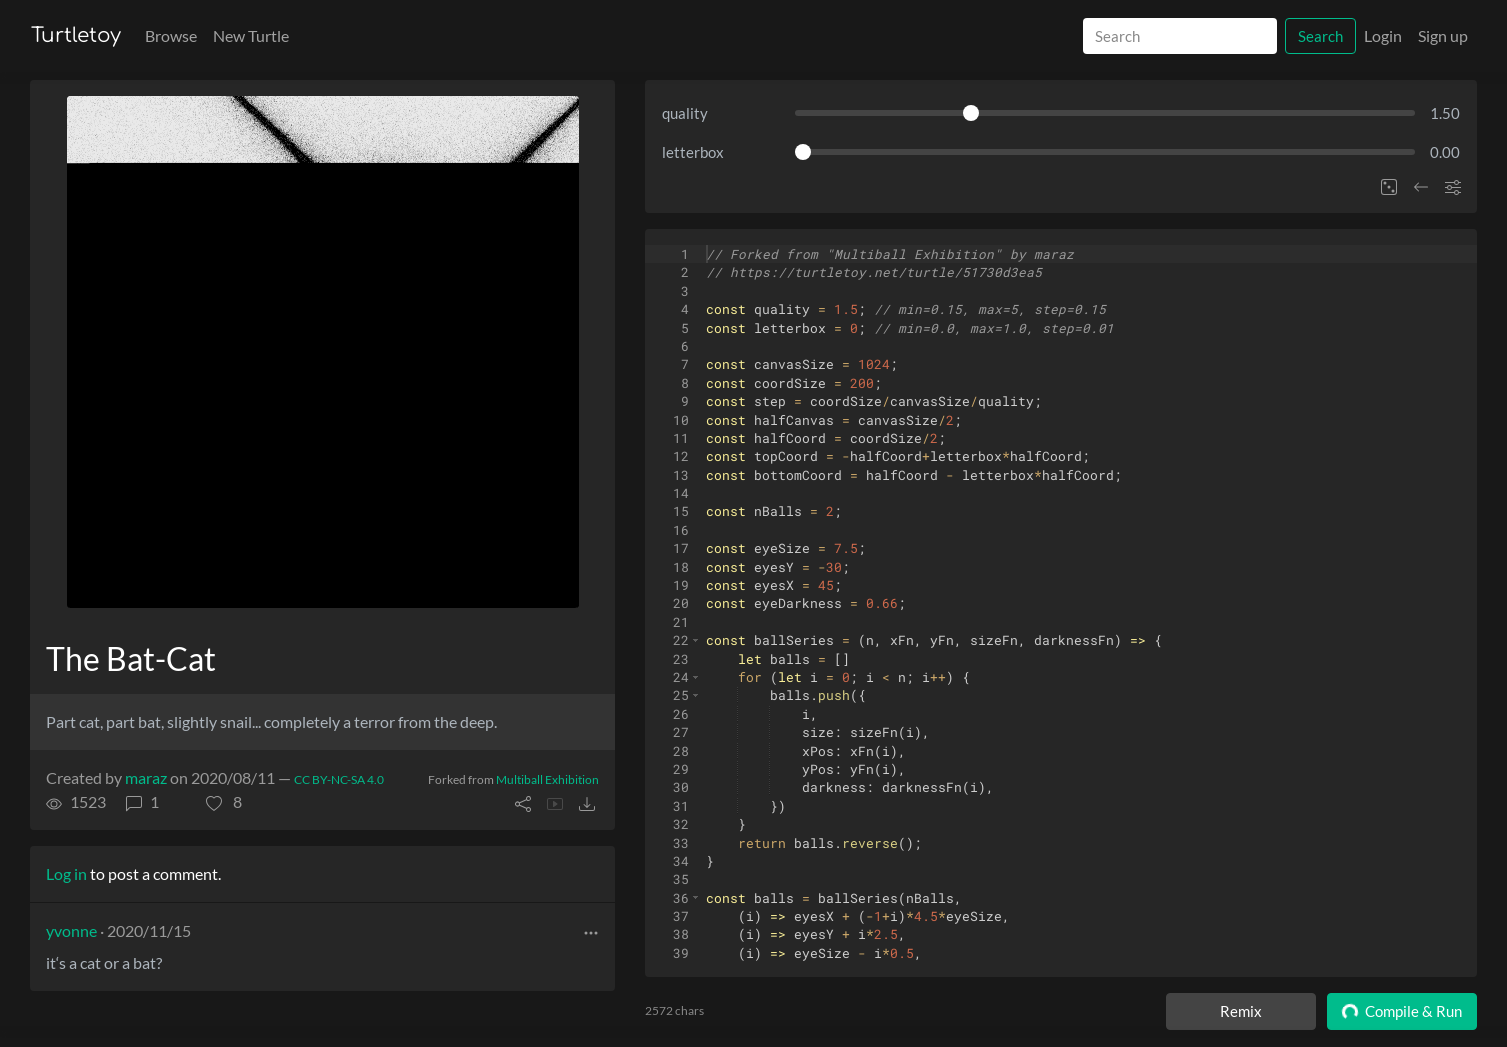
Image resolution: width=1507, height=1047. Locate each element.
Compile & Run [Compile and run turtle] (1401, 1011)
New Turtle (251, 35)
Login (1383, 35)
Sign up (1443, 35)
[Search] (1180, 36)
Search (1320, 36)
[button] (224, 802)
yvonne (71, 930)
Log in (66, 873)
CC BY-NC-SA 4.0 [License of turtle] (339, 779)
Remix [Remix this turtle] (1241, 1011)
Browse (171, 35)
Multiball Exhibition (547, 779)
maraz (146, 777)
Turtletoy (76, 35)
